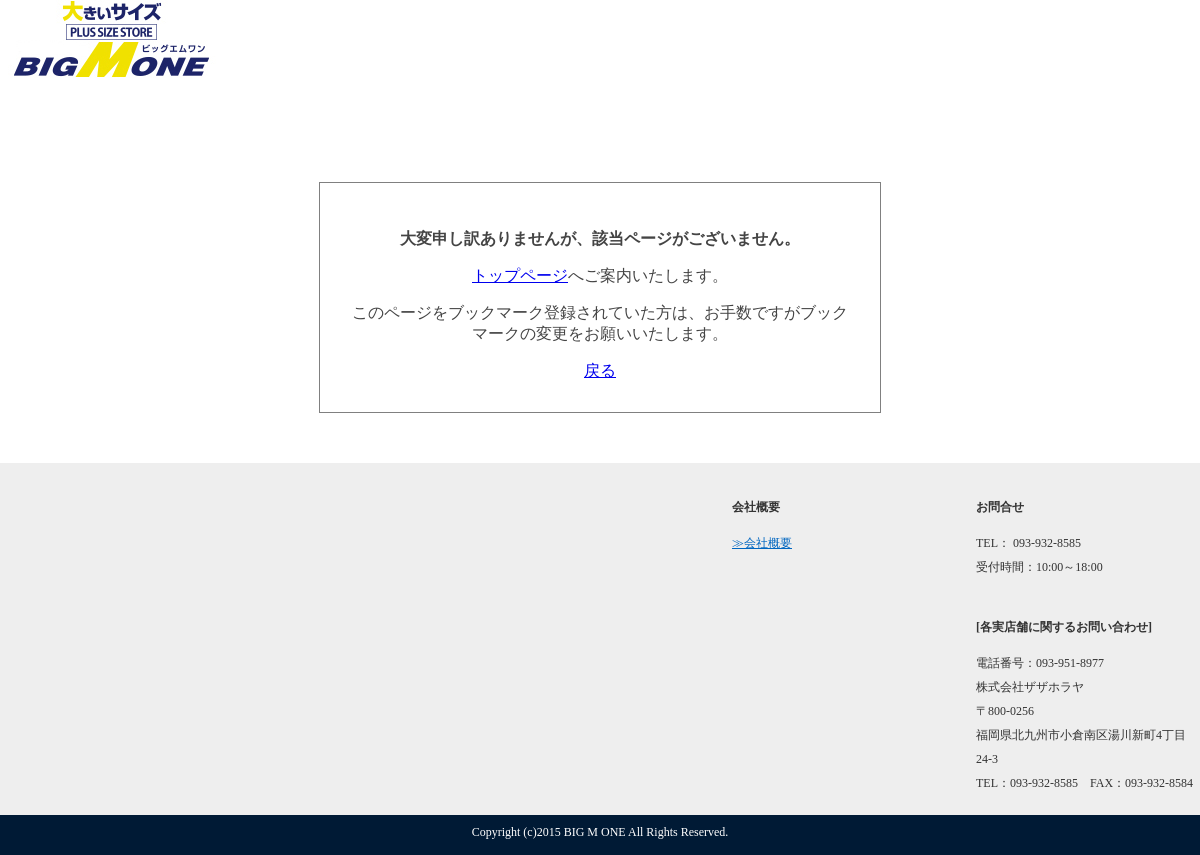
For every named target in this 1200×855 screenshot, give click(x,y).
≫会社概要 (762, 543)
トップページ (520, 275)
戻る (600, 370)
